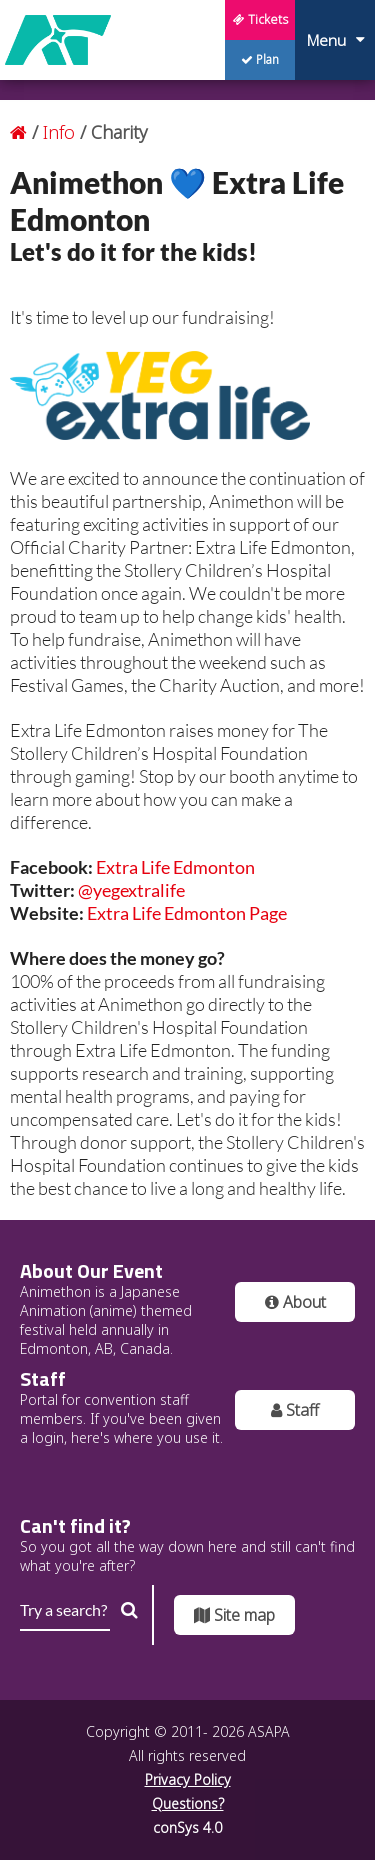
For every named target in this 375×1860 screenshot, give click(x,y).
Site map (234, 1615)
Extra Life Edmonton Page (187, 913)
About (295, 1302)
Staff (295, 1410)
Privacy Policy (188, 1779)
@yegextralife (131, 890)
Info (61, 132)
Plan (260, 59)
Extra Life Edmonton (175, 867)
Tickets (260, 19)
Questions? (188, 1803)
